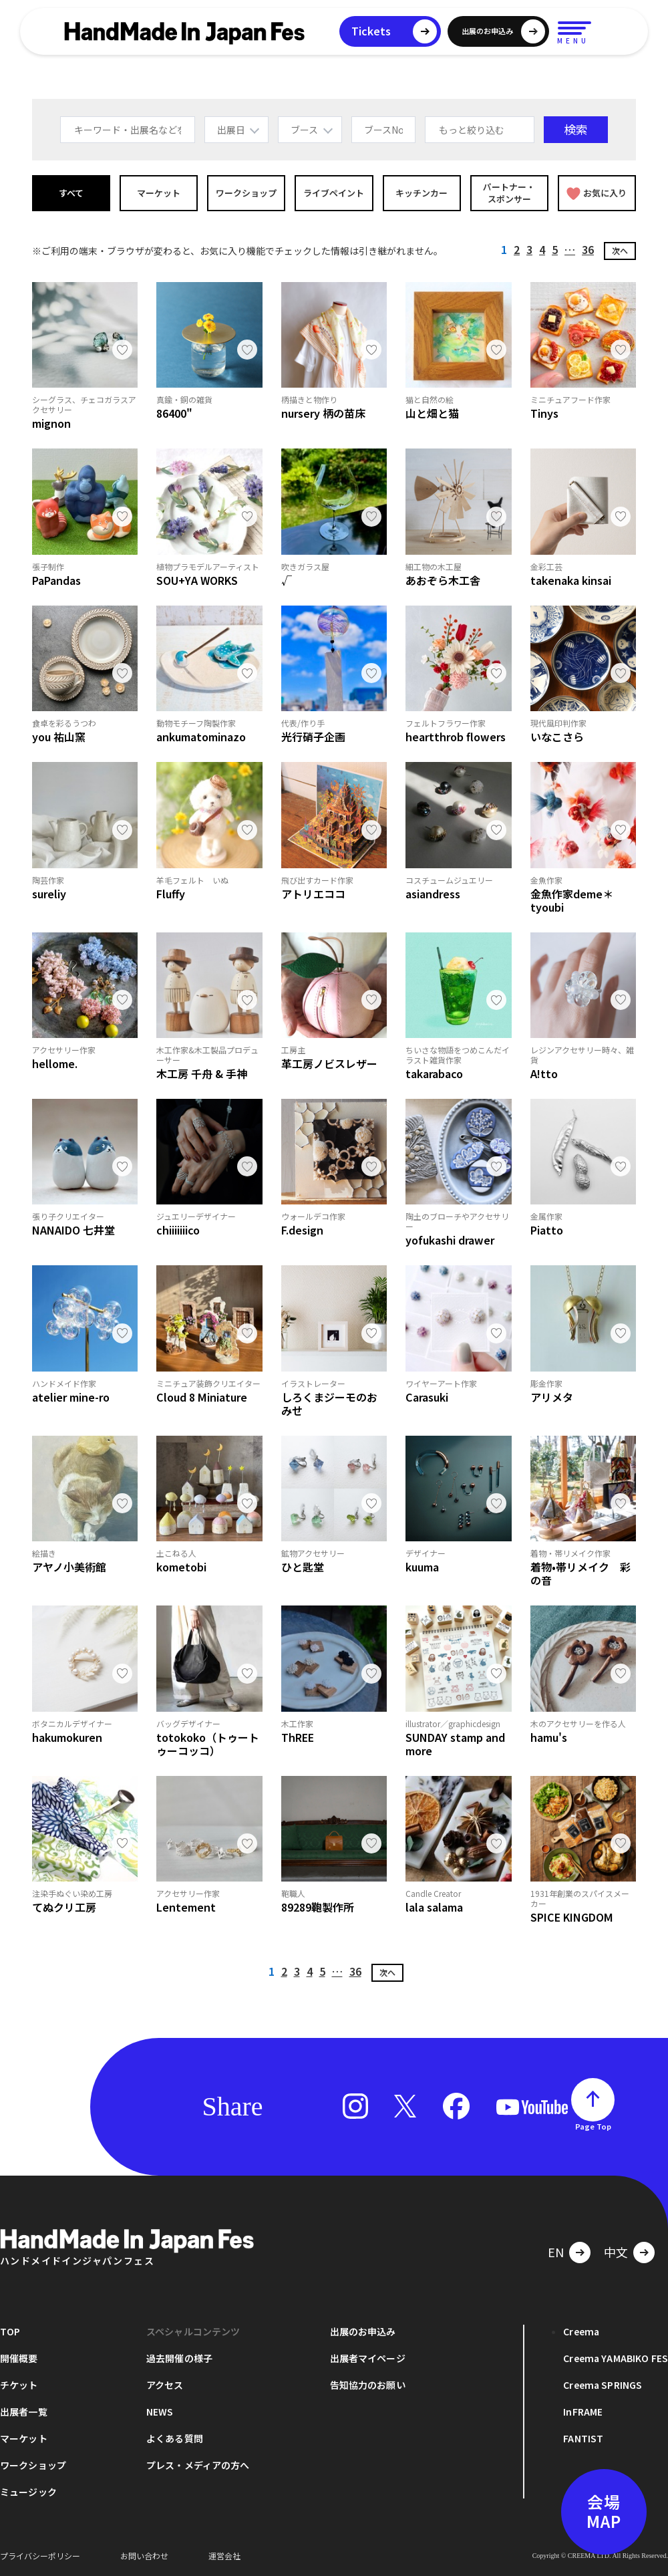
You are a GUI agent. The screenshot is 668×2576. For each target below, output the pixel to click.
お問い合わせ (144, 2555)
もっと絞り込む (471, 129)
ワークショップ (246, 192)
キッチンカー (421, 192)
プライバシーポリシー (40, 2555)
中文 (616, 2252)
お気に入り (596, 193)
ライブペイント (333, 192)
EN (556, 2252)
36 (588, 249)
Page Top (593, 2126)
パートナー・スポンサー (509, 192)
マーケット (158, 192)
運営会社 (224, 2555)
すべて (71, 192)
